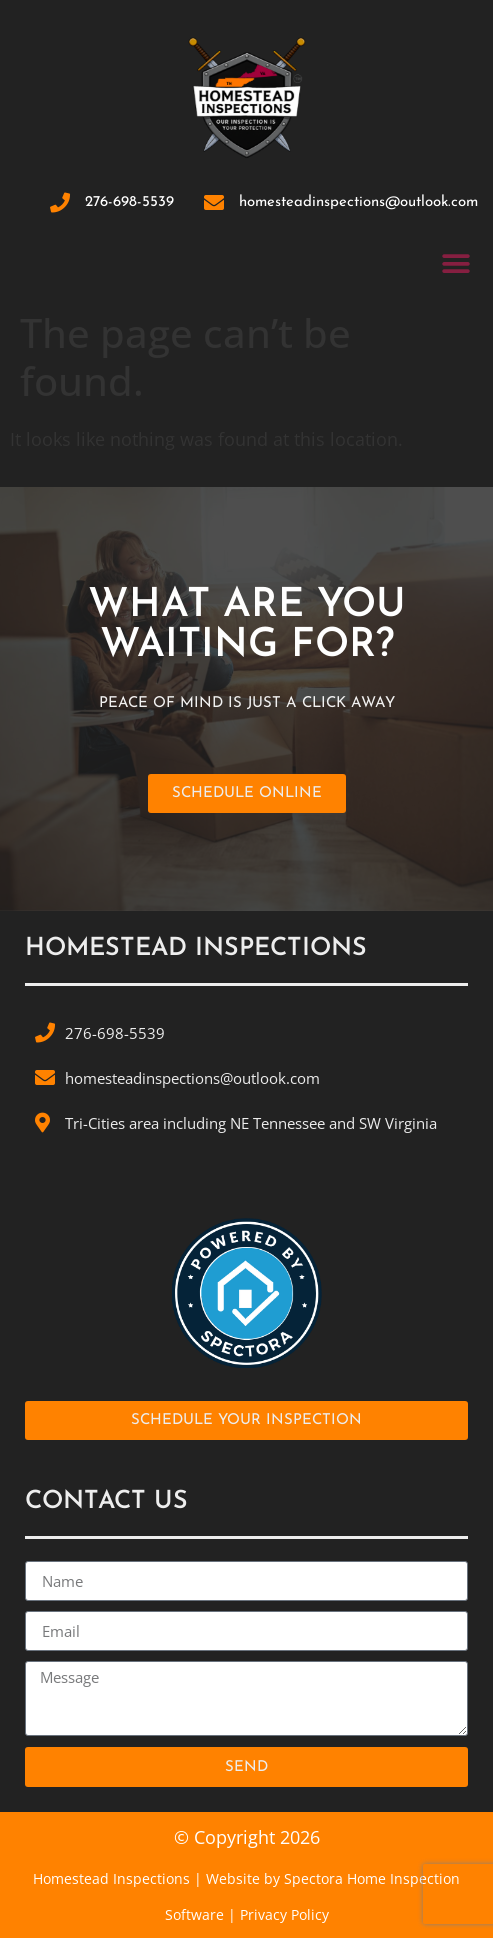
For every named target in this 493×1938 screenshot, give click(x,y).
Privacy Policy (284, 1914)
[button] (455, 263)
